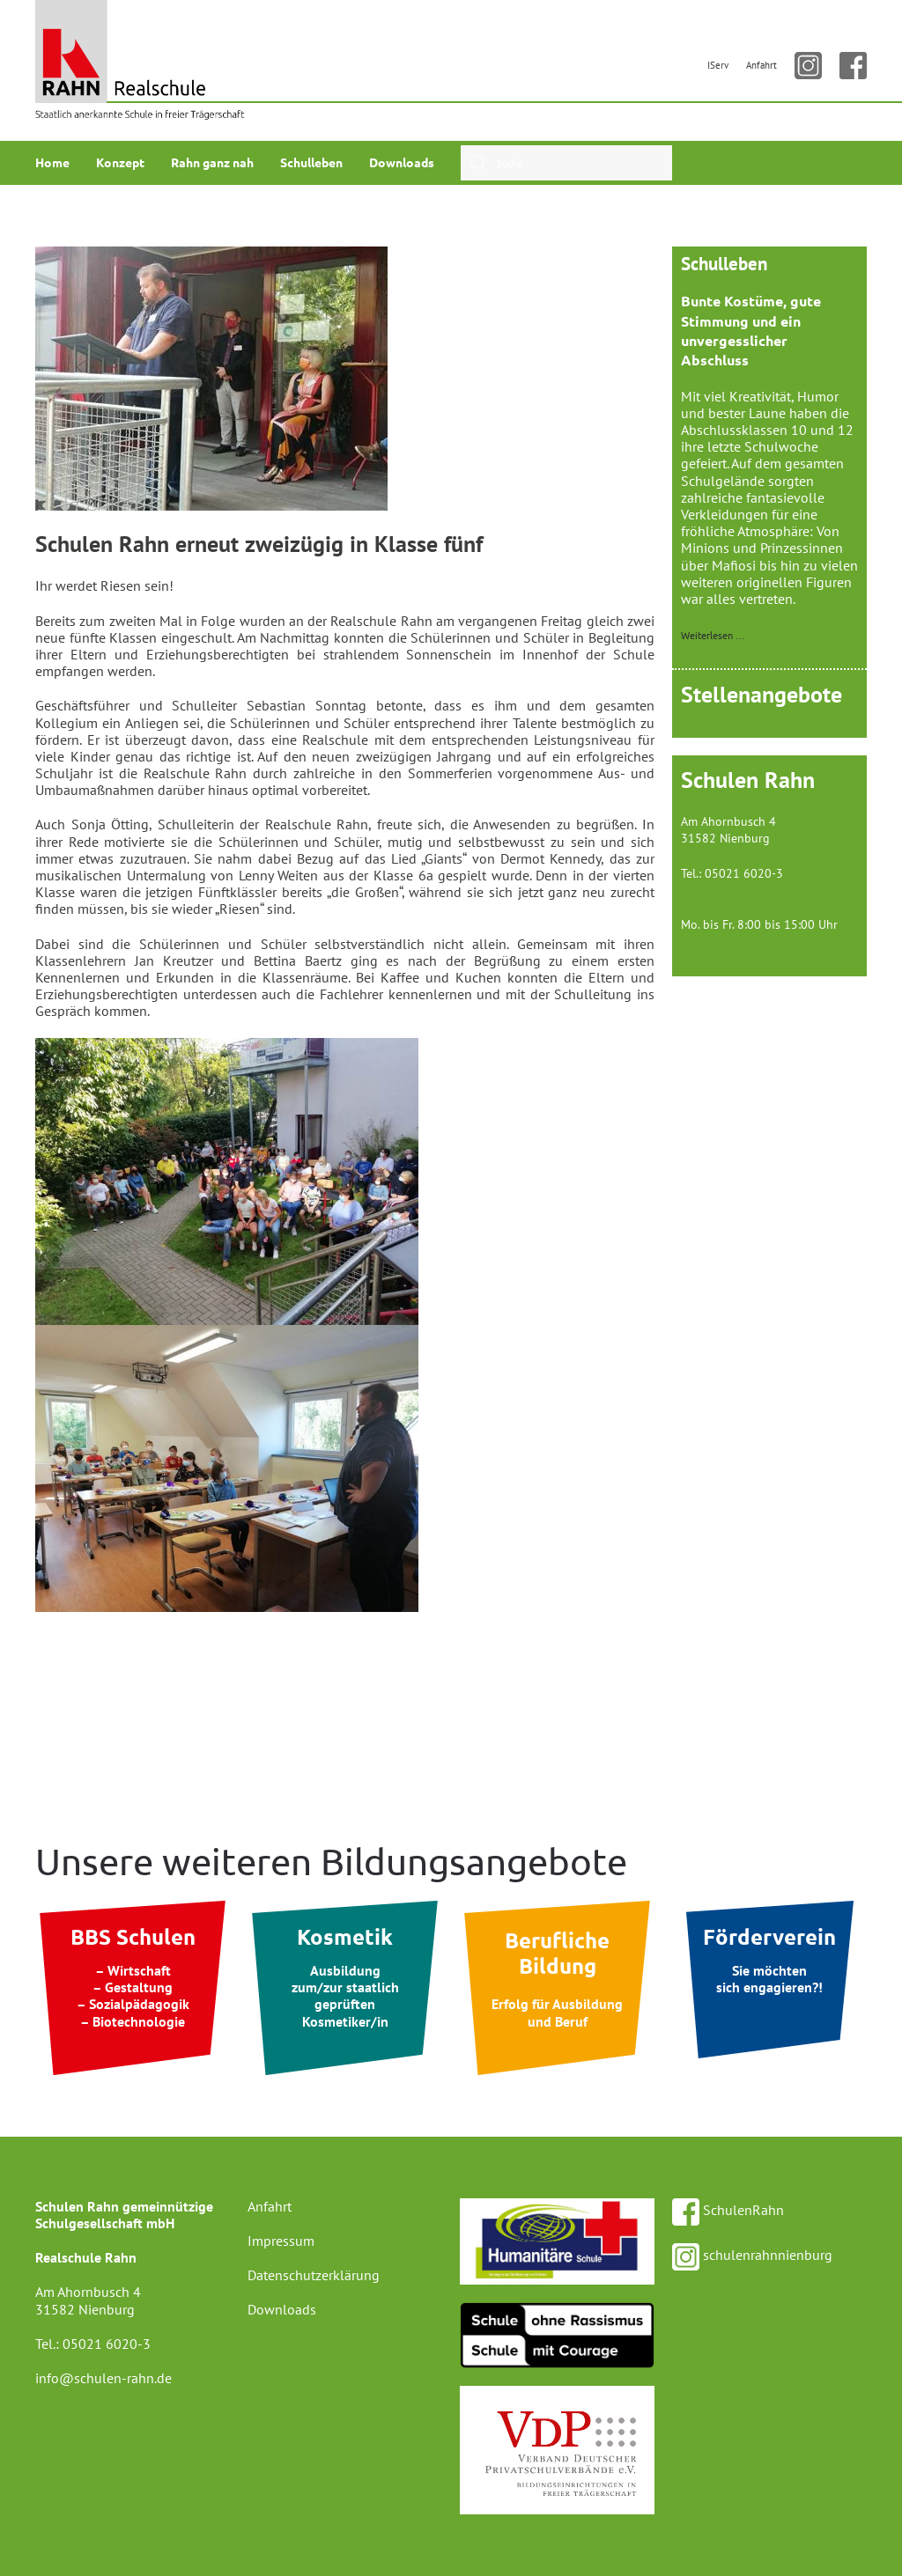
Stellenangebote (761, 694)
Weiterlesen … (713, 635)
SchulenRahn (728, 2210)
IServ (717, 65)
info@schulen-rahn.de (741, 890)
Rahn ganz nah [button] (212, 162)
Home (52, 162)
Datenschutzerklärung (314, 2275)
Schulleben (311, 162)
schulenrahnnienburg (752, 2254)
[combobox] (566, 162)
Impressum (281, 2240)
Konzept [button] (120, 162)
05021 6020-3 (107, 2343)
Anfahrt (761, 65)
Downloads (401, 162)
